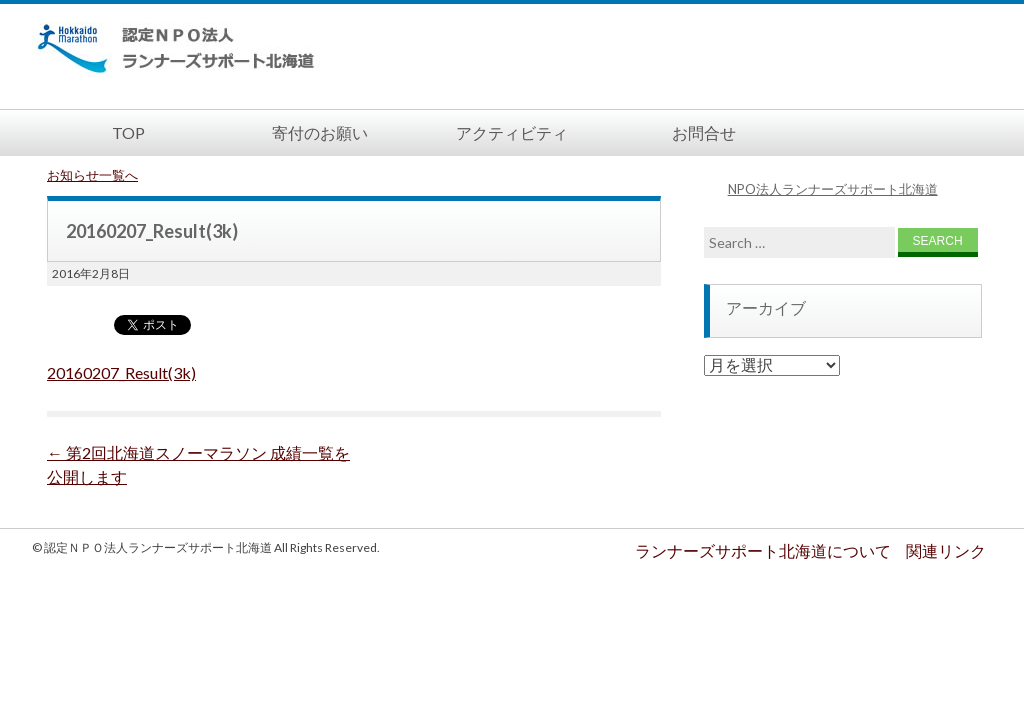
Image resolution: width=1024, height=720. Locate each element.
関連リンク (946, 550)
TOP (128, 132)
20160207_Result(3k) (121, 372)
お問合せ (704, 132)
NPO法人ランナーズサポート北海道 (833, 189)
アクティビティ (512, 132)
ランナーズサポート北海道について (763, 550)
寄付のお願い (320, 132)
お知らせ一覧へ (92, 175)
